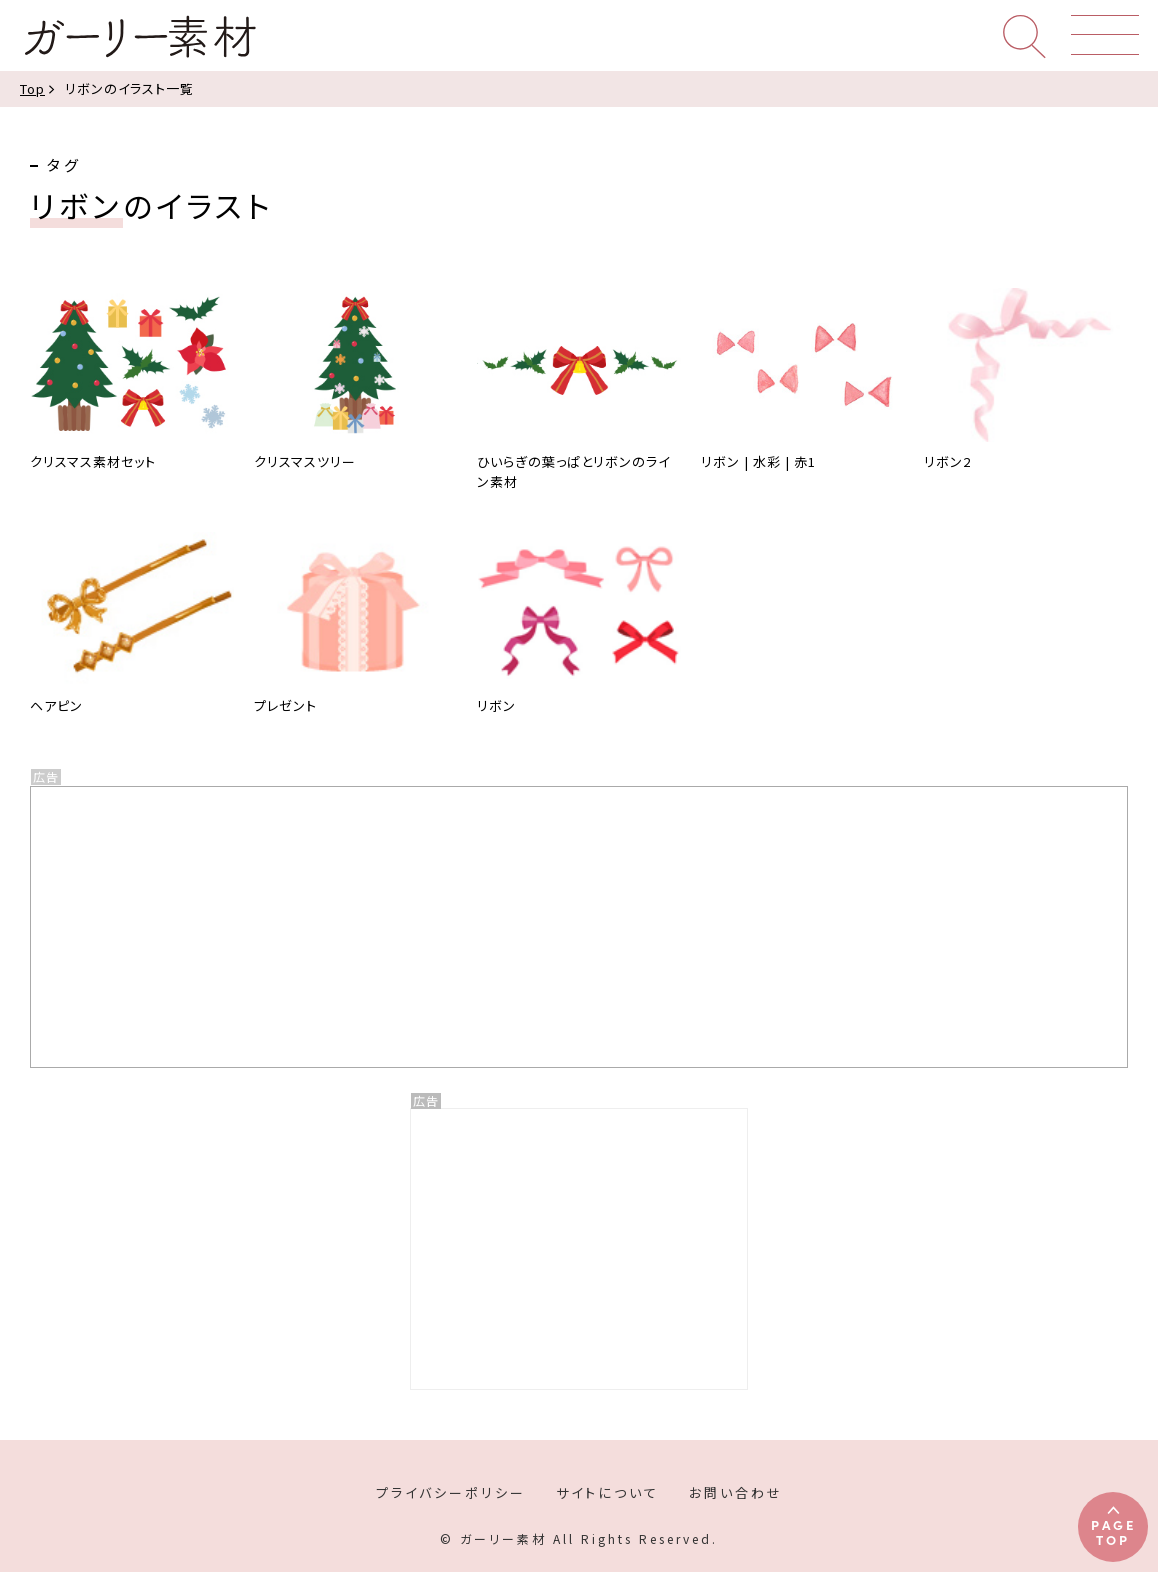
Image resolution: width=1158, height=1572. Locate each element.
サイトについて (607, 1492)
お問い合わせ (736, 1492)
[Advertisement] (579, 1249)
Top (32, 88)
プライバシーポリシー (451, 1492)
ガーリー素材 (139, 37)
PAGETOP (1113, 1531)
